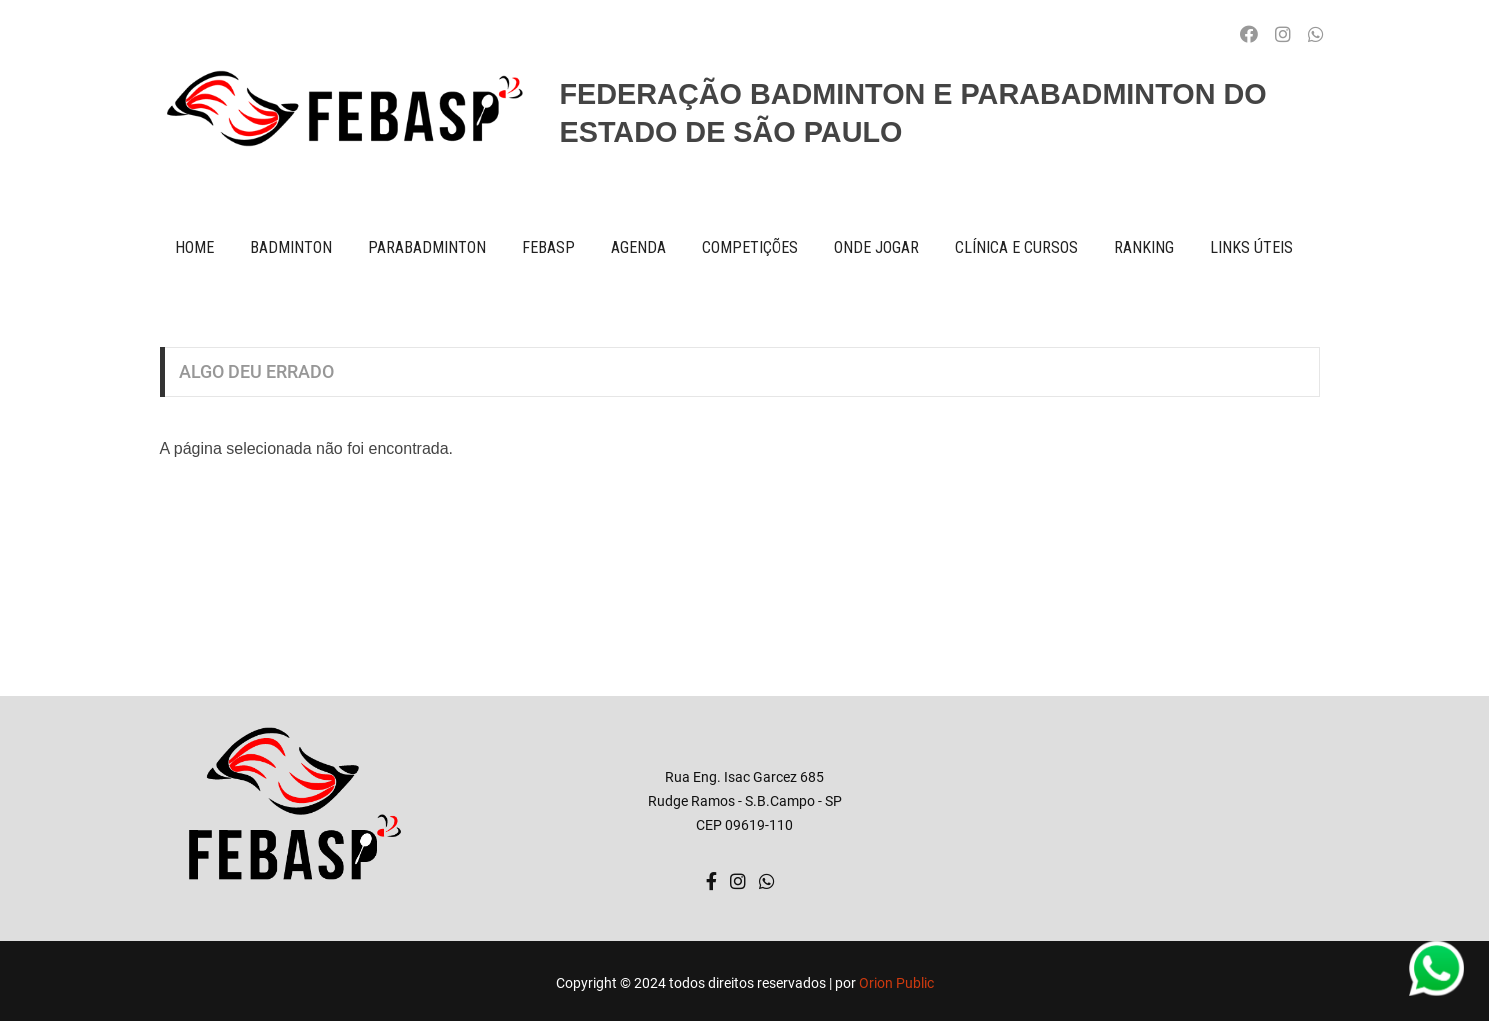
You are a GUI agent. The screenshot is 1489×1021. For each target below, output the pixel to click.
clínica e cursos (1016, 247)
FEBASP (548, 247)
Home (194, 247)
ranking (1144, 247)
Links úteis (1251, 247)
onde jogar (876, 247)
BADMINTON (291, 247)
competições (750, 247)
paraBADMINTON (427, 247)
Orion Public (896, 983)
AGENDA (638, 247)
